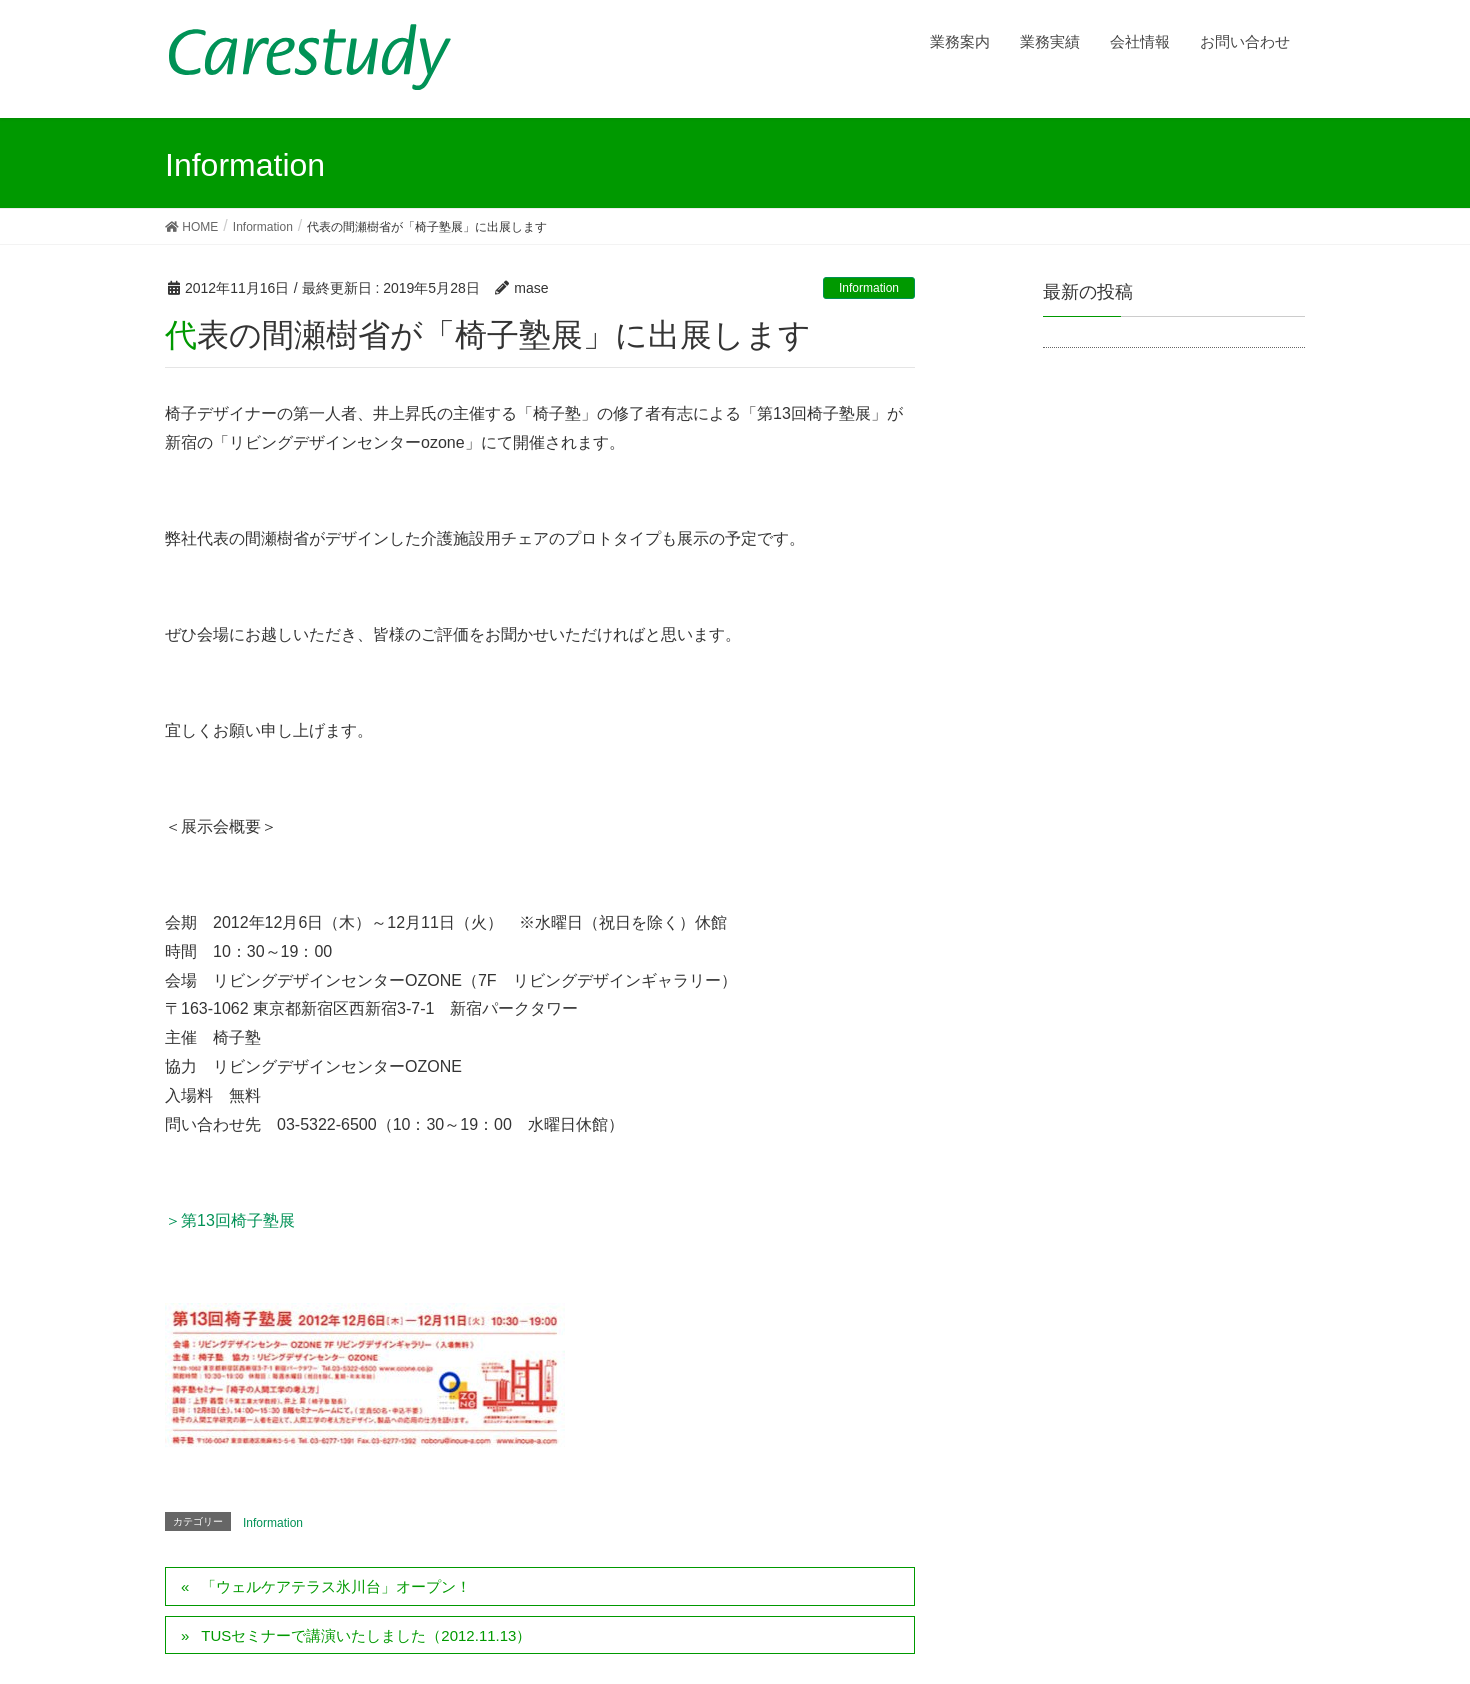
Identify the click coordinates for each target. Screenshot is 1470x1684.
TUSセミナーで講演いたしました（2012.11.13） (366, 1635)
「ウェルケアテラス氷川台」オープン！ (336, 1586)
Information (869, 288)
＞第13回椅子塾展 (230, 1220)
